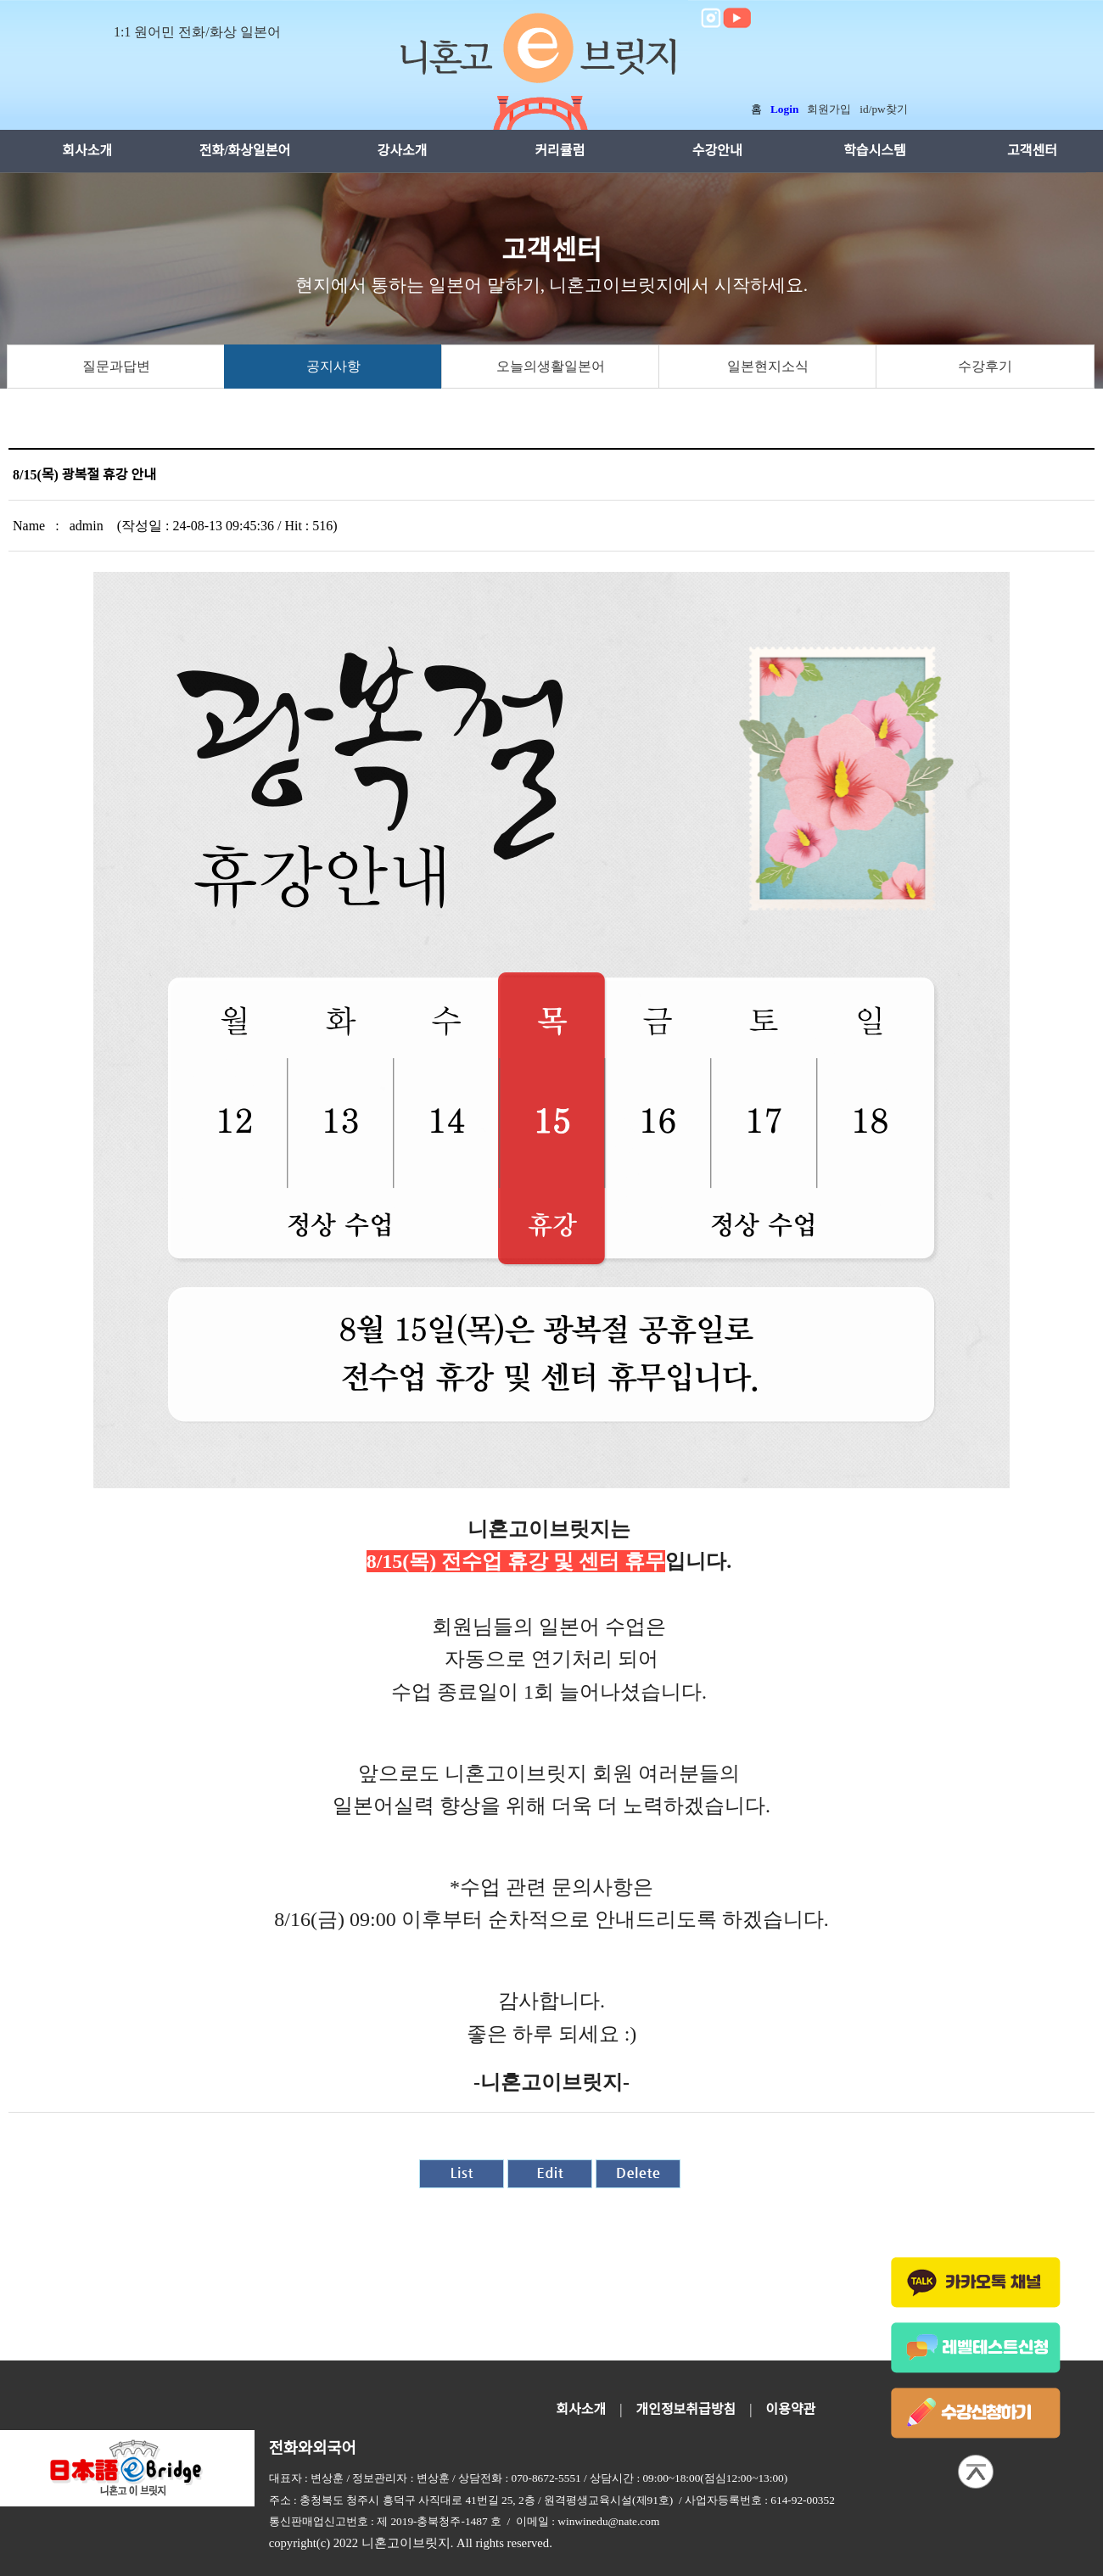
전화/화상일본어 (245, 150)
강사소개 (403, 150)
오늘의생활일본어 (550, 366)
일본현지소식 (768, 366)
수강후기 (985, 366)
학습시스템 (874, 150)
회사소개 (87, 150)
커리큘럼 (560, 150)
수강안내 (717, 150)
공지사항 (333, 366)
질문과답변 (116, 366)
